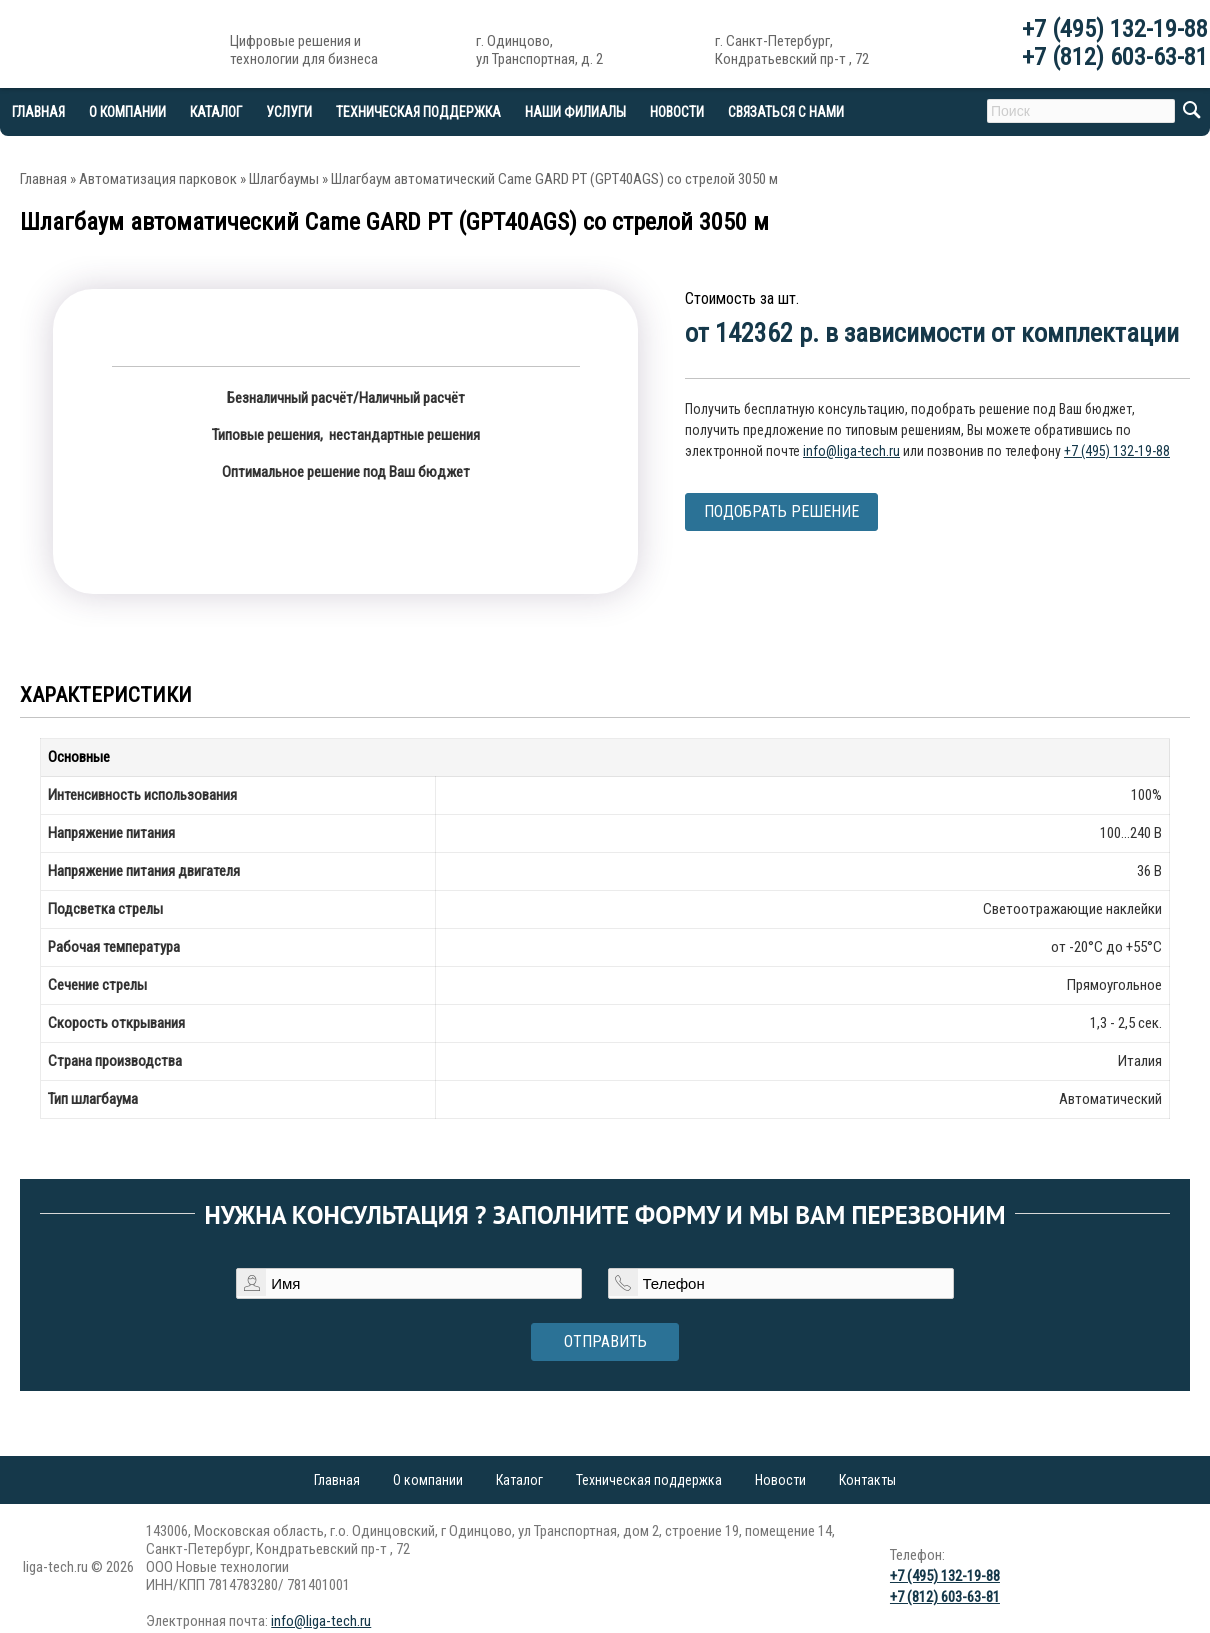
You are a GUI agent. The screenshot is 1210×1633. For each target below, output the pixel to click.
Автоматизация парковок (158, 179)
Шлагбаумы (284, 179)
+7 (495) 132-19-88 (1115, 29)
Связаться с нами (786, 112)
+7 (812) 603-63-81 (1115, 57)
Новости (677, 112)
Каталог (216, 112)
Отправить (605, 1341)
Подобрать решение (781, 511)
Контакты (867, 1480)
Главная (43, 179)
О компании (127, 112)
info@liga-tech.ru (851, 451)
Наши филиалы (575, 112)
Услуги (289, 112)
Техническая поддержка (418, 112)
